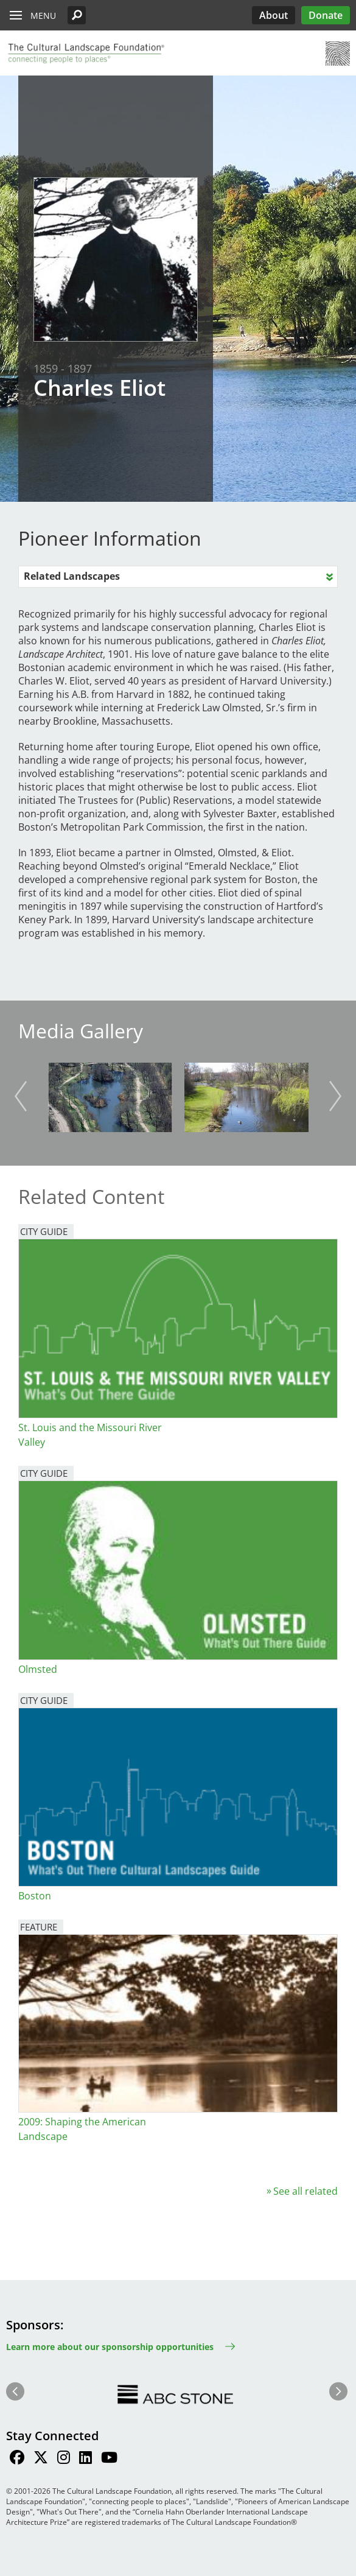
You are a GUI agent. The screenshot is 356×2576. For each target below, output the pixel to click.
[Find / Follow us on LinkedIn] (85, 2459)
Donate (326, 15)
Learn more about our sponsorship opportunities (110, 2347)
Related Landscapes (72, 576)
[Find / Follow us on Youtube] (109, 2459)
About (273, 15)
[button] (77, 15)
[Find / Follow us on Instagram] (63, 2459)
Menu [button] (43, 15)
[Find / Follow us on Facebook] (17, 2459)
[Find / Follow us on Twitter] (40, 2459)
